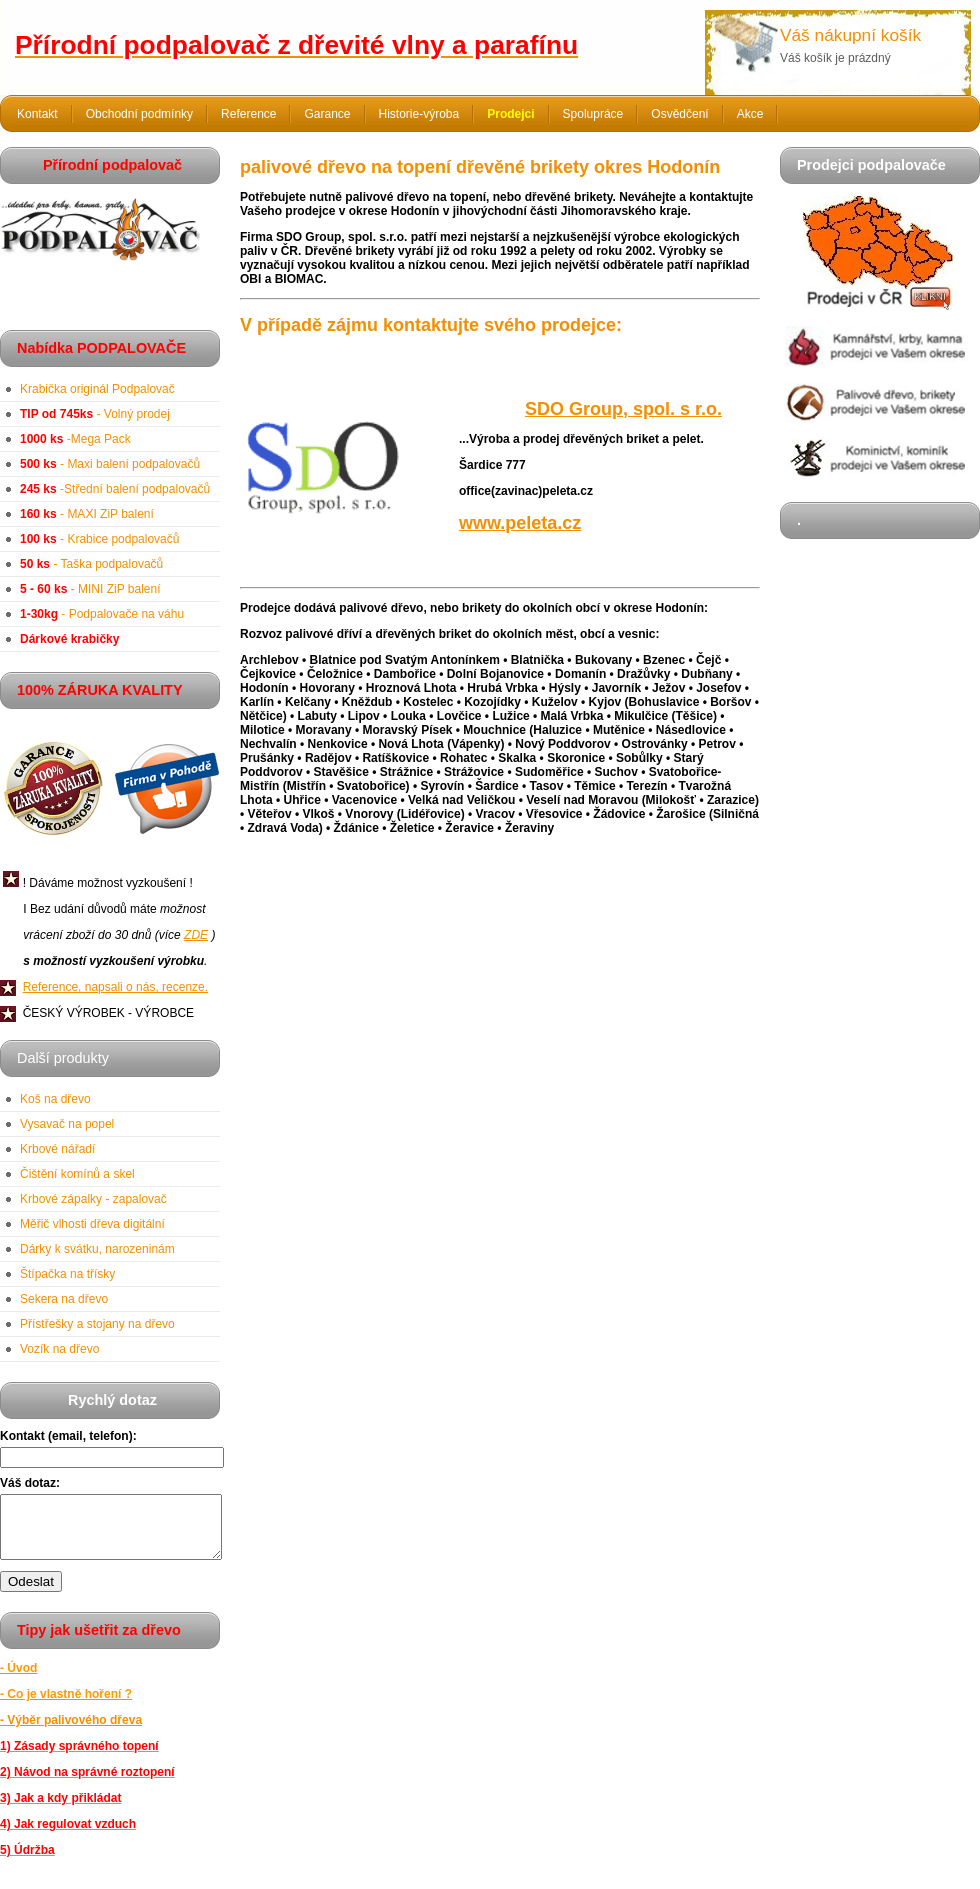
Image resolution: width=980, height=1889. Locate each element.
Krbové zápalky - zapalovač (93, 1199)
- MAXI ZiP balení (87, 514)
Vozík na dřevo (59, 1349)
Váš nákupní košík (850, 35)
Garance (327, 114)
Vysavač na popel (67, 1124)
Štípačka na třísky (67, 1274)
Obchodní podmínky (139, 114)
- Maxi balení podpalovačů (110, 464)
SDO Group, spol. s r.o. (623, 409)
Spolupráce (593, 114)
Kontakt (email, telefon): (68, 1436)
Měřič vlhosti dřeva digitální (92, 1224)
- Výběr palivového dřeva (71, 1732)
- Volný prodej (95, 414)
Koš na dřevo (55, 1099)
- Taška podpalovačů (91, 564)
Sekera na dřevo (64, 1299)
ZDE (196, 935)
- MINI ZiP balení (90, 589)
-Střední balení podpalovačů (115, 489)
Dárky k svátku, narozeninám (97, 1249)
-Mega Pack (75, 439)
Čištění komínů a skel (77, 1174)
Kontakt (37, 114)
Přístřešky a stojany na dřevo (97, 1324)
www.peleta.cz (520, 523)
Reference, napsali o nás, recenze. (115, 987)
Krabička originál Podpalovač (97, 389)
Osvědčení (679, 114)
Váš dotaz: (30, 1483)
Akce (750, 114)
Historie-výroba (419, 114)
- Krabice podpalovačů (99, 539)
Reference (248, 114)
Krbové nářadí (57, 1149)
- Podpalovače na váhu (102, 614)
